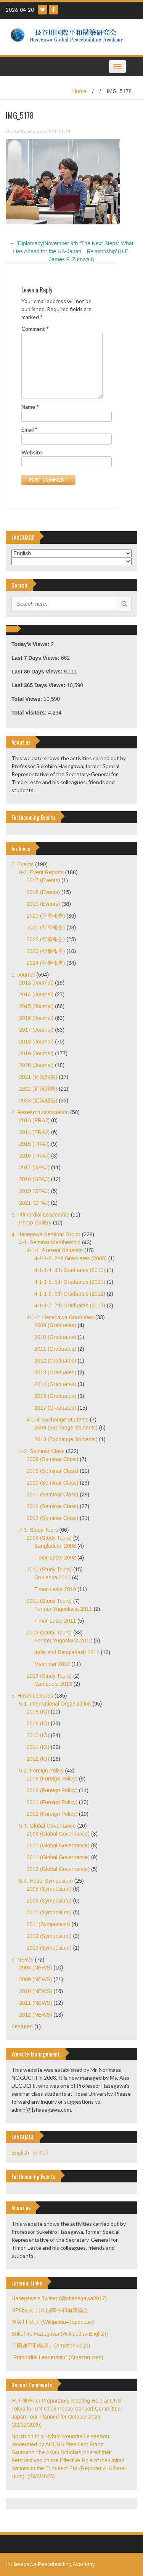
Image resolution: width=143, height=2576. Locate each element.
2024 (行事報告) (46, 963)
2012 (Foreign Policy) (52, 1814)
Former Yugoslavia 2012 (63, 1640)
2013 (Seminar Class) (52, 1518)
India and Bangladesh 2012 (66, 1652)
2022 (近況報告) (38, 1089)
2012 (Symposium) (49, 1936)
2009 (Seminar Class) (52, 1471)
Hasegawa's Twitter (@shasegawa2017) (59, 2298)
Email (29, 429)
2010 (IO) (38, 1735)
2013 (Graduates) (55, 1372)
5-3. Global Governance (47, 1826)
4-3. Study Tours (38, 1530)
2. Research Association (40, 1112)
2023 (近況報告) (38, 1100)
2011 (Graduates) (55, 1349)
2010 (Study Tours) (49, 1569)
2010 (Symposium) (49, 1912)
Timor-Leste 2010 (55, 1589)
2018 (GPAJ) (34, 1179)
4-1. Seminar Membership (49, 1242)
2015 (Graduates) (55, 1396)
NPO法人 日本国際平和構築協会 (49, 2310)
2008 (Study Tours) (49, 1538)
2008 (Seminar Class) (52, 1459)
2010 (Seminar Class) (52, 1483)
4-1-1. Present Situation (55, 1250)
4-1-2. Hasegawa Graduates (60, 1317)
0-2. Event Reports (41, 872)
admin (32, 131)
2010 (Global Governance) (58, 1845)
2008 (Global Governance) (58, 1834)
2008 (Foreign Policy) (52, 1779)
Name (30, 406)
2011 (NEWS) (35, 2003)
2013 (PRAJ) (34, 1120)
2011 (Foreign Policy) (52, 1802)
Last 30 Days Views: (37, 672)
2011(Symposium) (48, 1924)
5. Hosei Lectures (32, 1696)
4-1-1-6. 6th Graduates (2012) (69, 1294)
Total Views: (27, 699)
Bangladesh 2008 (55, 1546)
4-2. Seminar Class (41, 1451)
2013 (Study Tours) (49, 1676)
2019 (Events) (43, 904)
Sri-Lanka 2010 (52, 1577)
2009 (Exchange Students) (66, 1428)
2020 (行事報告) (46, 916)
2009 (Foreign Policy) (52, 1790)
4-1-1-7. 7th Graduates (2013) (69, 1305)
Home (79, 91)
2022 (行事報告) (46, 939)
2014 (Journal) (36, 994)
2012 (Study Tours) (49, 1632)
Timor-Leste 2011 (55, 1621)
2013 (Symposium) (49, 1948)
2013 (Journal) (36, 983)
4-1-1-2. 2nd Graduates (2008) (70, 1258)
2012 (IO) (38, 1759)
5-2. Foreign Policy (41, 1771)
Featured (22, 2026)
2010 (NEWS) (35, 1991)
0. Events (22, 864)
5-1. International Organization (55, 1704)
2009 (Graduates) (55, 1325)
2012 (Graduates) (55, 1361)
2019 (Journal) (36, 1053)
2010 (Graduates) (55, 1337)
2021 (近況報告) (38, 1077)
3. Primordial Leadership (40, 1215)
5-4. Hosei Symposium (46, 1881)
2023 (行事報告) (46, 951)
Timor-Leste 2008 (55, 1558)
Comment (35, 329)
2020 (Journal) (36, 1065)
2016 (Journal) (36, 1018)
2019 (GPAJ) (34, 1191)
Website (31, 452)
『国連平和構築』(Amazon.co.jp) (50, 2346)
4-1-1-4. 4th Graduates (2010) (69, 1270)
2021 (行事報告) (46, 927)
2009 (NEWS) (35, 1979)
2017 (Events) (43, 880)
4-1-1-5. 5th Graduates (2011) (69, 1282)
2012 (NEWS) (35, 2015)
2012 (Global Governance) (58, 1869)
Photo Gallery (35, 1223)
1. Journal (23, 975)
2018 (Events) (43, 892)
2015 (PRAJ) (34, 1144)
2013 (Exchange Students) (66, 1439)
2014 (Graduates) (55, 1384)
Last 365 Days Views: (39, 685)
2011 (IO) (38, 1747)
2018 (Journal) (36, 1042)
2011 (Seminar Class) (52, 1494)
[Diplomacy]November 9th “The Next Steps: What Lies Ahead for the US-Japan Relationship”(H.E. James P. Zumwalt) (71, 251)
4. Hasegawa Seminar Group (45, 1234)
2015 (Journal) (36, 1006)
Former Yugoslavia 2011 (63, 1609)
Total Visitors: (29, 713)
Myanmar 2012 (52, 1664)
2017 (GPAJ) (34, 1167)
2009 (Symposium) (49, 1901)
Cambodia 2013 (53, 1684)
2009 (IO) (38, 1723)
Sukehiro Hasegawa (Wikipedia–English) (59, 2334)
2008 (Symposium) (49, 1889)
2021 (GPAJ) (34, 1203)
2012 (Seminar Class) (52, 1506)
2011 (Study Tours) (49, 1601)
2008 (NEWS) (35, 1968)
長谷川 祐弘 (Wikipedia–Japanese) (52, 2322)
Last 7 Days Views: (36, 658)
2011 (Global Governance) (58, 1857)
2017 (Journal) (36, 1030)
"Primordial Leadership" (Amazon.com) (57, 2357)
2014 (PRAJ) (34, 1132)
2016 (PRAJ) (34, 1156)
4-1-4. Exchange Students (57, 1420)
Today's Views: (31, 644)
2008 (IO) (38, 1712)
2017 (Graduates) (55, 1408)
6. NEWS (22, 1960)
